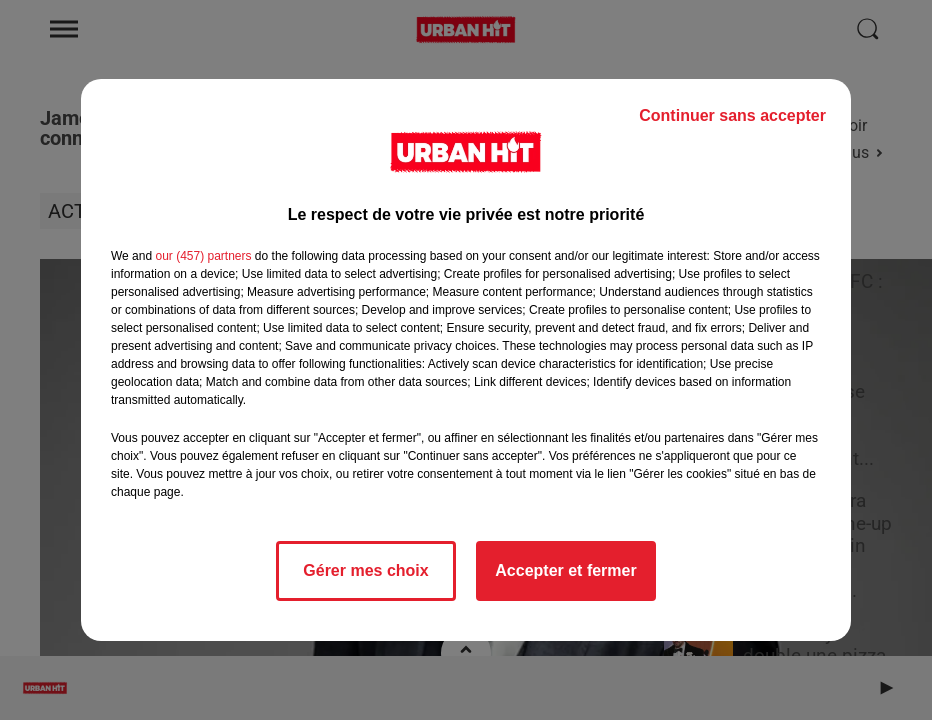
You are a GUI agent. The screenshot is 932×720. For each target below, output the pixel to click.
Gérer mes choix (365, 570)
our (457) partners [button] (203, 256)
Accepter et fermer (565, 570)
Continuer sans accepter (732, 115)
